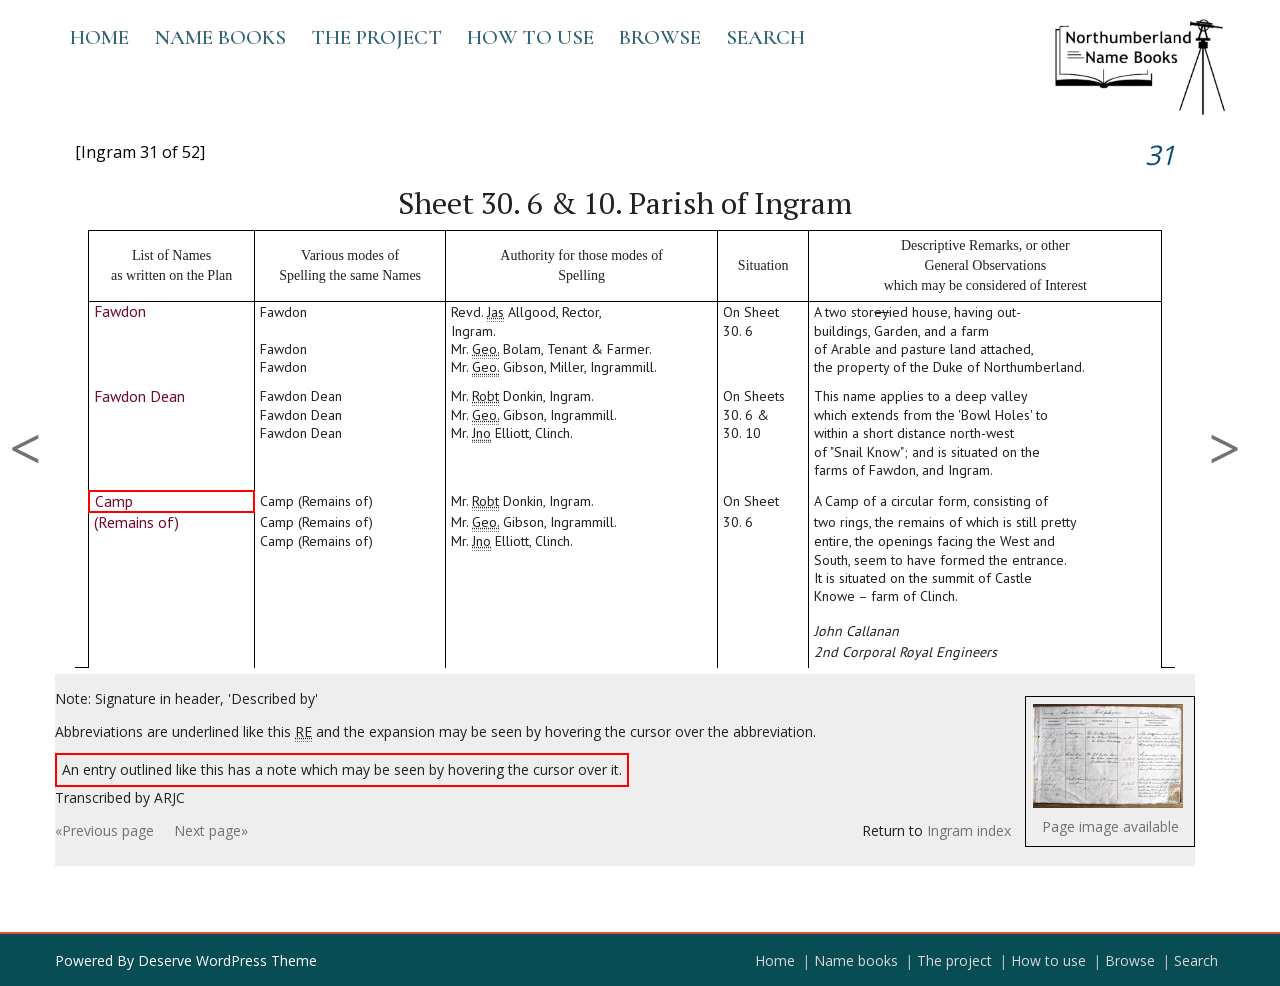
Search (765, 37)
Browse (660, 37)
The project (376, 37)
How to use (530, 37)
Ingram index (969, 830)
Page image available (1110, 826)
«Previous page (104, 830)
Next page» (211, 830)
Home (99, 37)
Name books (220, 37)
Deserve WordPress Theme (227, 960)
